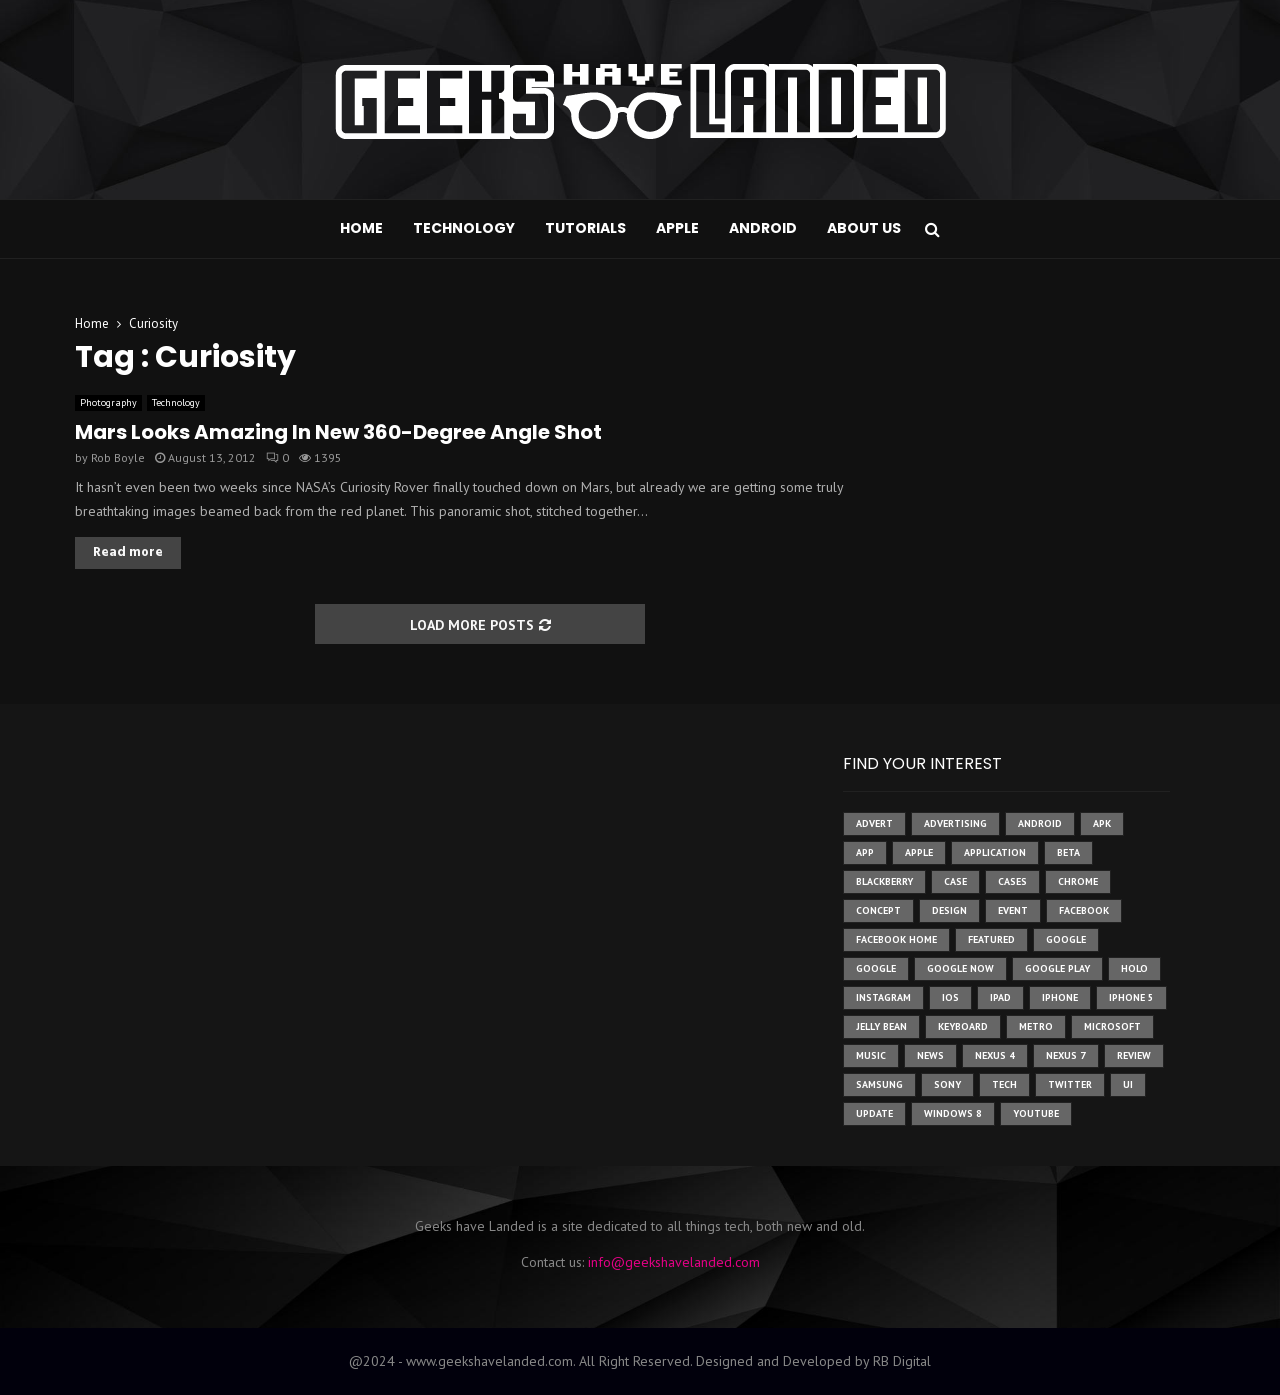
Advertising (955, 823)
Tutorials (585, 228)
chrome (1078, 881)
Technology (464, 228)
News (930, 1055)
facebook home (896, 939)
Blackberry (884, 881)
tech (1004, 1084)
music (871, 1055)
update (874, 1113)
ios (950, 997)
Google (876, 968)
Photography (108, 402)
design (949, 910)
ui (1128, 1084)
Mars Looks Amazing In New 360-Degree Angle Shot (338, 432)
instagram (883, 997)
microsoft (1112, 1026)
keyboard (963, 1026)
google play (1057, 968)
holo (1134, 968)
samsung (879, 1084)
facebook (1084, 910)
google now (960, 968)
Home (361, 228)
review (1134, 1055)
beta (1068, 852)
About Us (864, 228)
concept (878, 910)
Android (763, 228)
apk (1102, 823)
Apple (677, 228)
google (1066, 939)
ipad (1000, 997)
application (995, 852)
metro (1036, 1026)
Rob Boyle (118, 457)
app (865, 852)
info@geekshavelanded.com (674, 1262)
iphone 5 (1131, 997)
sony (947, 1084)
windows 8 (953, 1113)
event (1013, 910)
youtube (1036, 1113)
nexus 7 (1066, 1055)
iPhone (1060, 997)
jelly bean (881, 1026)
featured (991, 939)
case (955, 881)
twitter (1070, 1084)
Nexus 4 (995, 1055)
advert (874, 823)
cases (1012, 881)
